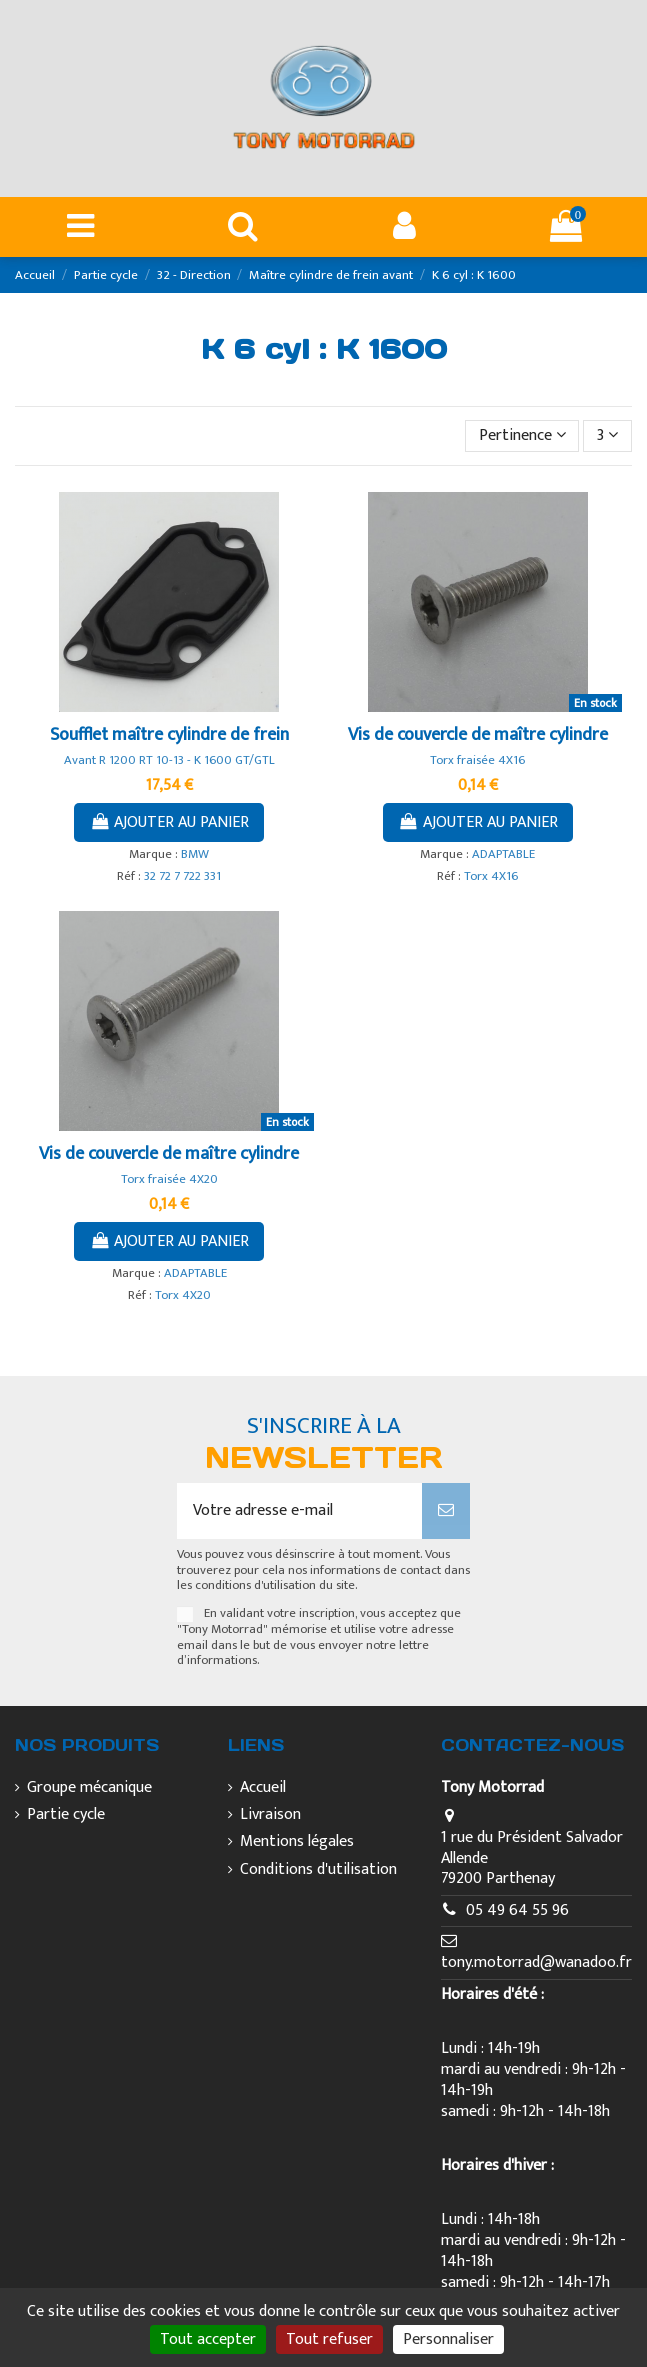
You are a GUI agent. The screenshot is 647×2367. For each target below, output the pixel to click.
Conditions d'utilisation (318, 1870)
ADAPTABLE (503, 854)
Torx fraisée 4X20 (169, 1179)
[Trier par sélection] (522, 436)
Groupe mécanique (89, 1788)
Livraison (270, 1815)
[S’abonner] (446, 1511)
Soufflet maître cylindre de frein (169, 735)
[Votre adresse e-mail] (300, 1511)
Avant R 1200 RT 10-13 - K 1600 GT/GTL (169, 760)
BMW (195, 854)
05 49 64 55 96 (517, 1910)
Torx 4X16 (491, 876)
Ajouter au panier (169, 822)
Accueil (263, 1788)
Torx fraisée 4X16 (477, 760)
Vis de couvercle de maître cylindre (478, 735)
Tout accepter (208, 2339)
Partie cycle (66, 1815)
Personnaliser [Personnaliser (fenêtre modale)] (448, 2339)
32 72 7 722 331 (182, 876)
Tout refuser (329, 2339)
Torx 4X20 (183, 1295)
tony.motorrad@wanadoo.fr (536, 1962)
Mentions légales (297, 1842)
